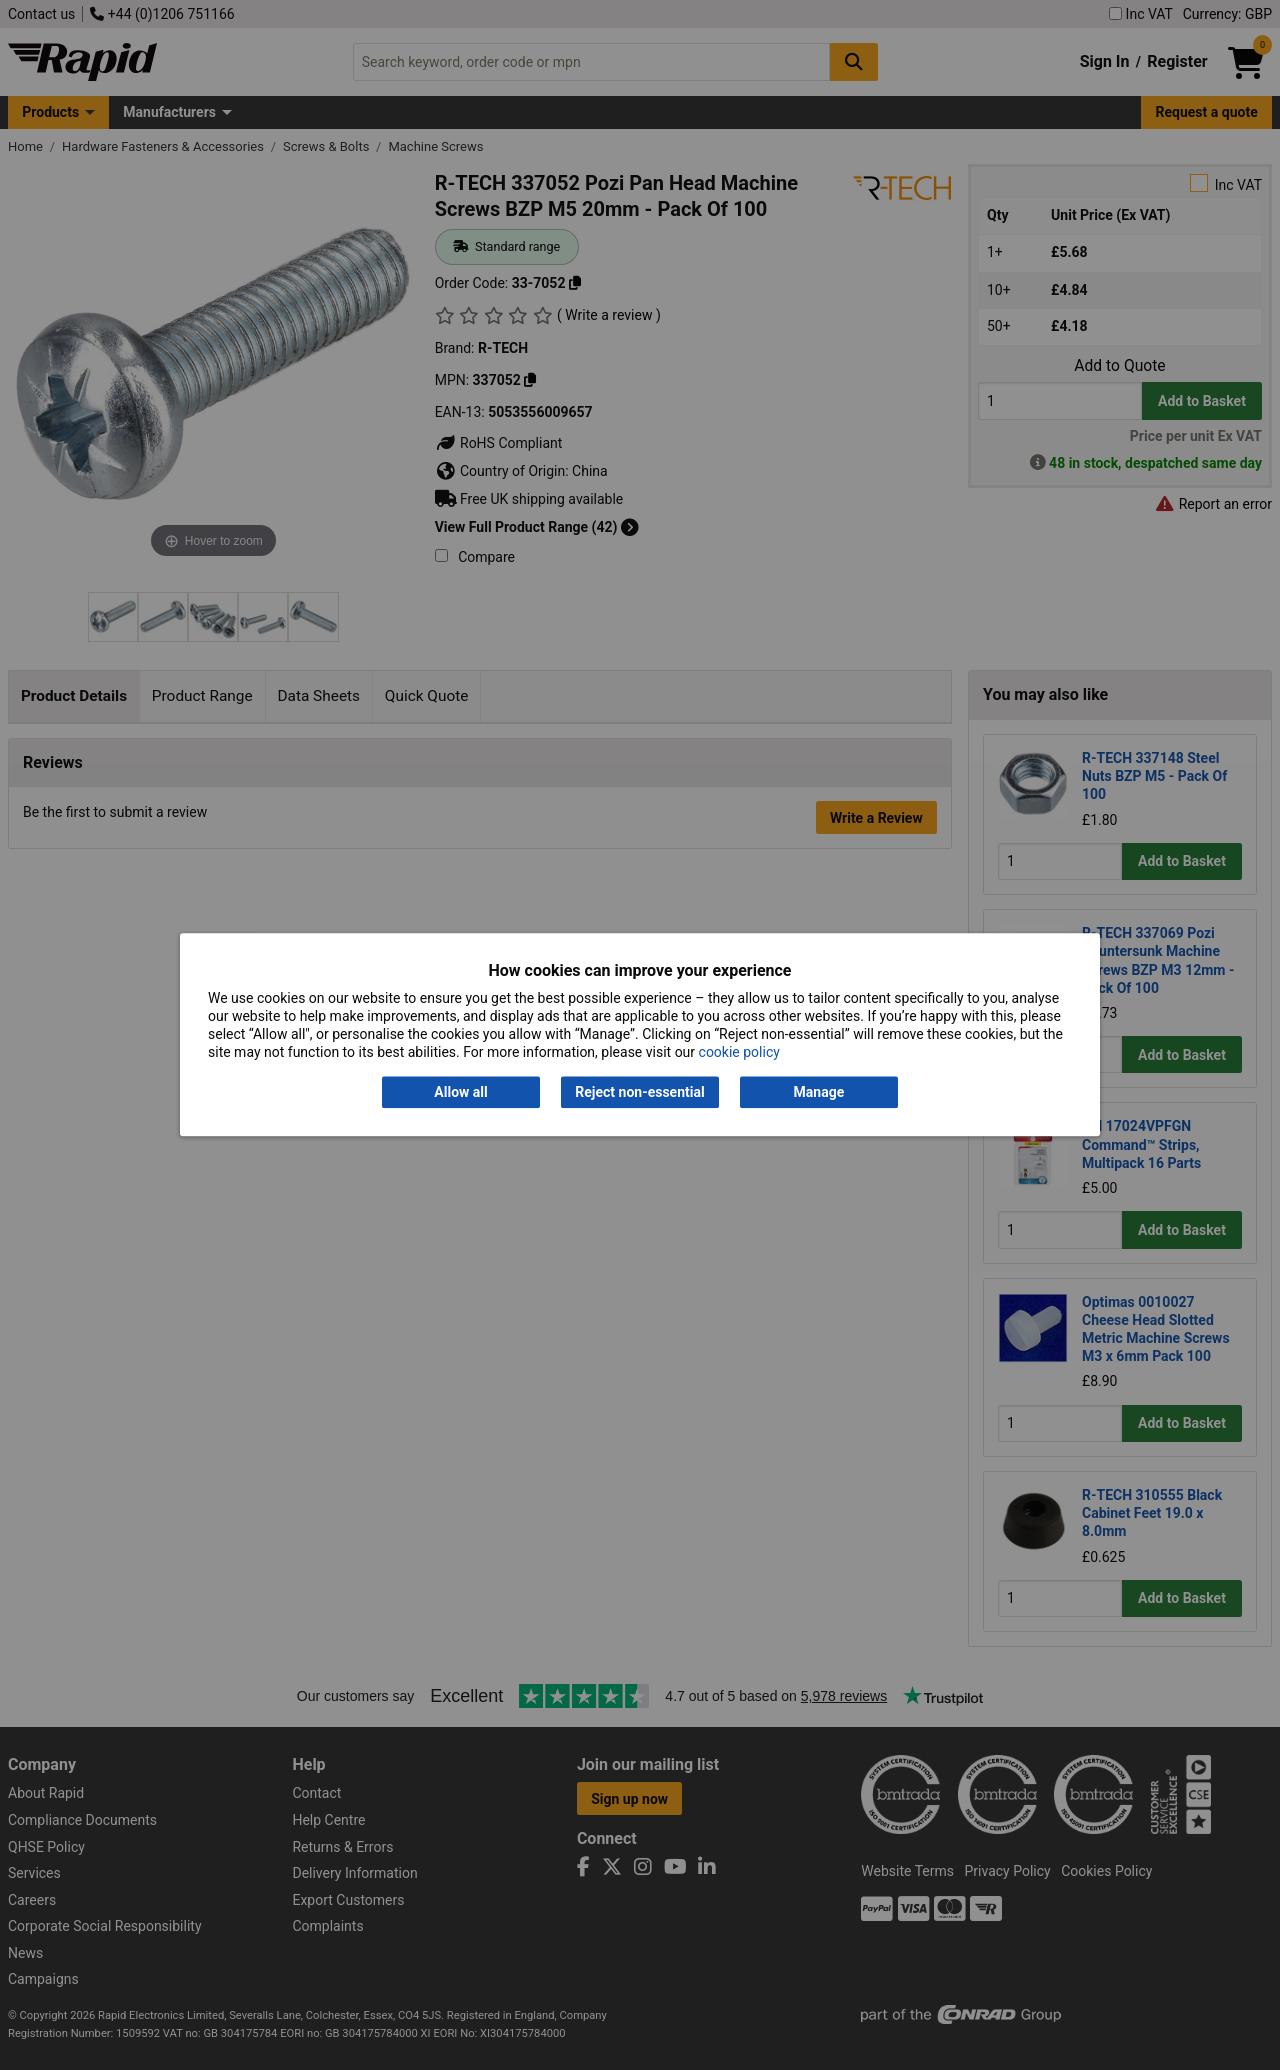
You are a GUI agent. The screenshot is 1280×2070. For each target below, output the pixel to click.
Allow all (460, 1092)
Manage (819, 1092)
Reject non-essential (639, 1092)
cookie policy (739, 1053)
